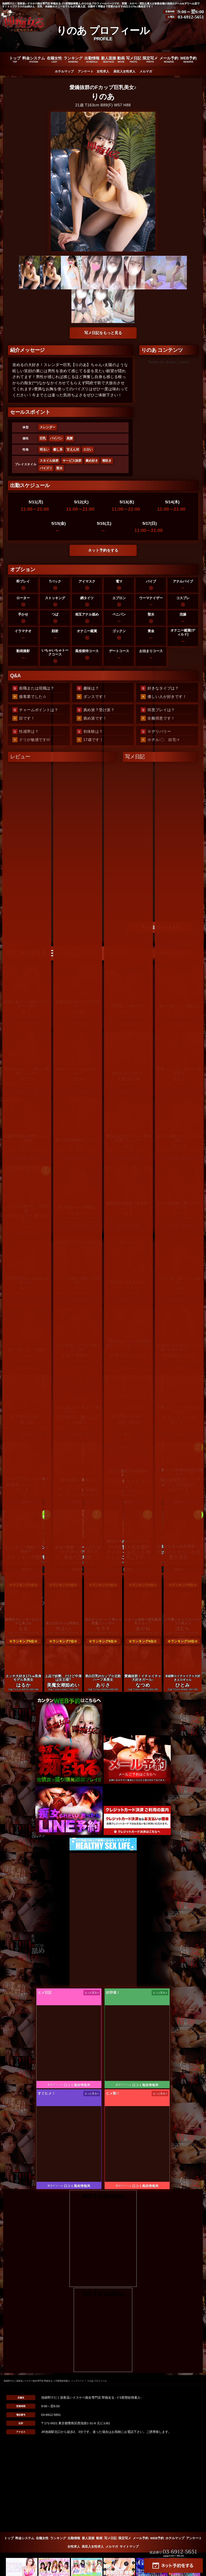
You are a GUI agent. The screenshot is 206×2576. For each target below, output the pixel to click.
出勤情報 (92, 59)
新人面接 (108, 59)
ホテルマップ (64, 71)
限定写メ (150, 59)
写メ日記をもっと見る (103, 333)
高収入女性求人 (124, 71)
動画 (121, 59)
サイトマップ (129, 2546)
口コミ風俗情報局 (77, 2085)
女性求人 (103, 71)
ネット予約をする (103, 550)
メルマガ (145, 71)
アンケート (85, 71)
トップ (15, 59)
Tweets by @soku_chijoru (168, 362)
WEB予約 (188, 59)
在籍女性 (54, 59)
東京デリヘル (55, 2084)
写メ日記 (133, 59)
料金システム (33, 59)
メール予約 (168, 59)
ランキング (73, 59)
